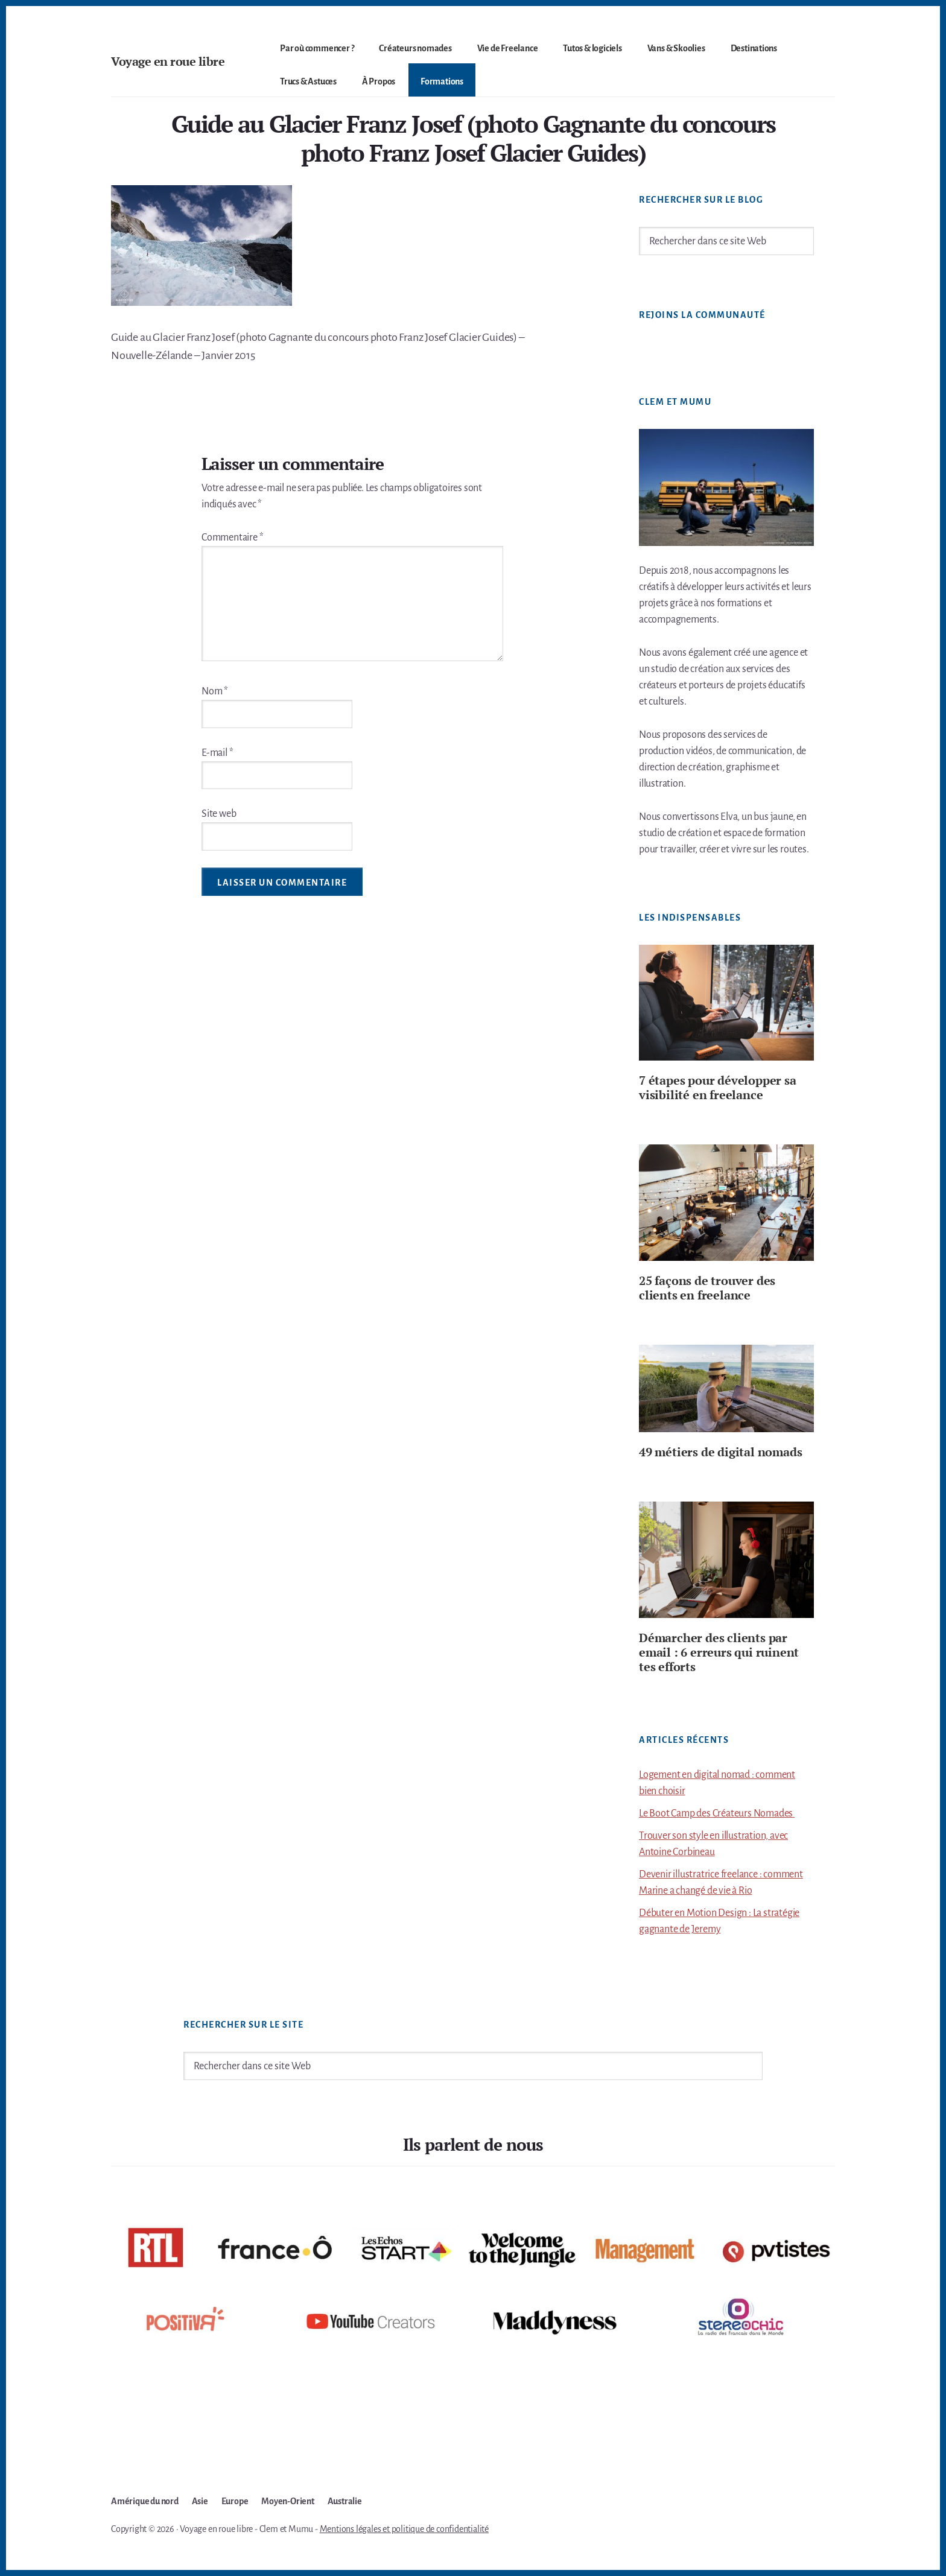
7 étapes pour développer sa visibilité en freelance (717, 1087)
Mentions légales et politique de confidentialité (404, 2529)
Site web (219, 813)
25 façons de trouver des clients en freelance (707, 1287)
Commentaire (232, 537)
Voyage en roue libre (167, 61)
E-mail (217, 752)
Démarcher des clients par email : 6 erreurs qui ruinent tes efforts (719, 1652)
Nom (215, 691)
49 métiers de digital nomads (720, 1452)
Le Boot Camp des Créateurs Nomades (717, 1813)
